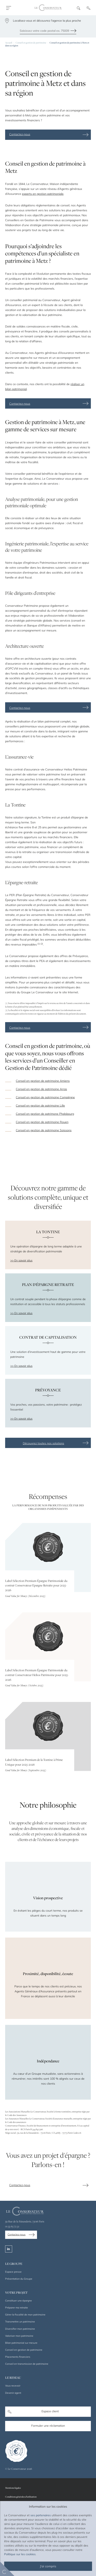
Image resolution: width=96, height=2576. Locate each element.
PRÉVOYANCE (48, 1391)
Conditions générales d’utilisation (21, 2490)
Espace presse (13, 2265)
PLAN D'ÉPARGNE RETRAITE (48, 1285)
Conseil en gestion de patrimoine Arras (41, 1089)
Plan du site (10, 2499)
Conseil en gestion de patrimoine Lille (40, 1105)
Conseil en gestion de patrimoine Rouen (42, 1122)
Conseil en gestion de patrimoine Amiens (43, 1081)
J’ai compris (48, 2566)
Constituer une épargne (18, 2294)
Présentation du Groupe (18, 2272)
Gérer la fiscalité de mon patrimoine (25, 2308)
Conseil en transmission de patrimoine (26, 2357)
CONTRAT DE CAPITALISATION (48, 1339)
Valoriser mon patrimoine (19, 2329)
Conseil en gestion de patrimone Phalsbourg (45, 1114)
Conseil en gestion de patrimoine (31, 42)
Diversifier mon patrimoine (20, 2322)
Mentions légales (13, 2481)
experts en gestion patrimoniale (43, 194)
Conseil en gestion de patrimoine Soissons (44, 1130)
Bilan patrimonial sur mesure (21, 2336)
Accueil (8, 42)
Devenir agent (13, 2386)
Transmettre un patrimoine (20, 2315)
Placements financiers (17, 2350)
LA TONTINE (48, 1232)
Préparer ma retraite (16, 2301)
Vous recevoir (12, 2379)
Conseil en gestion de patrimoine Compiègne (45, 1097)
